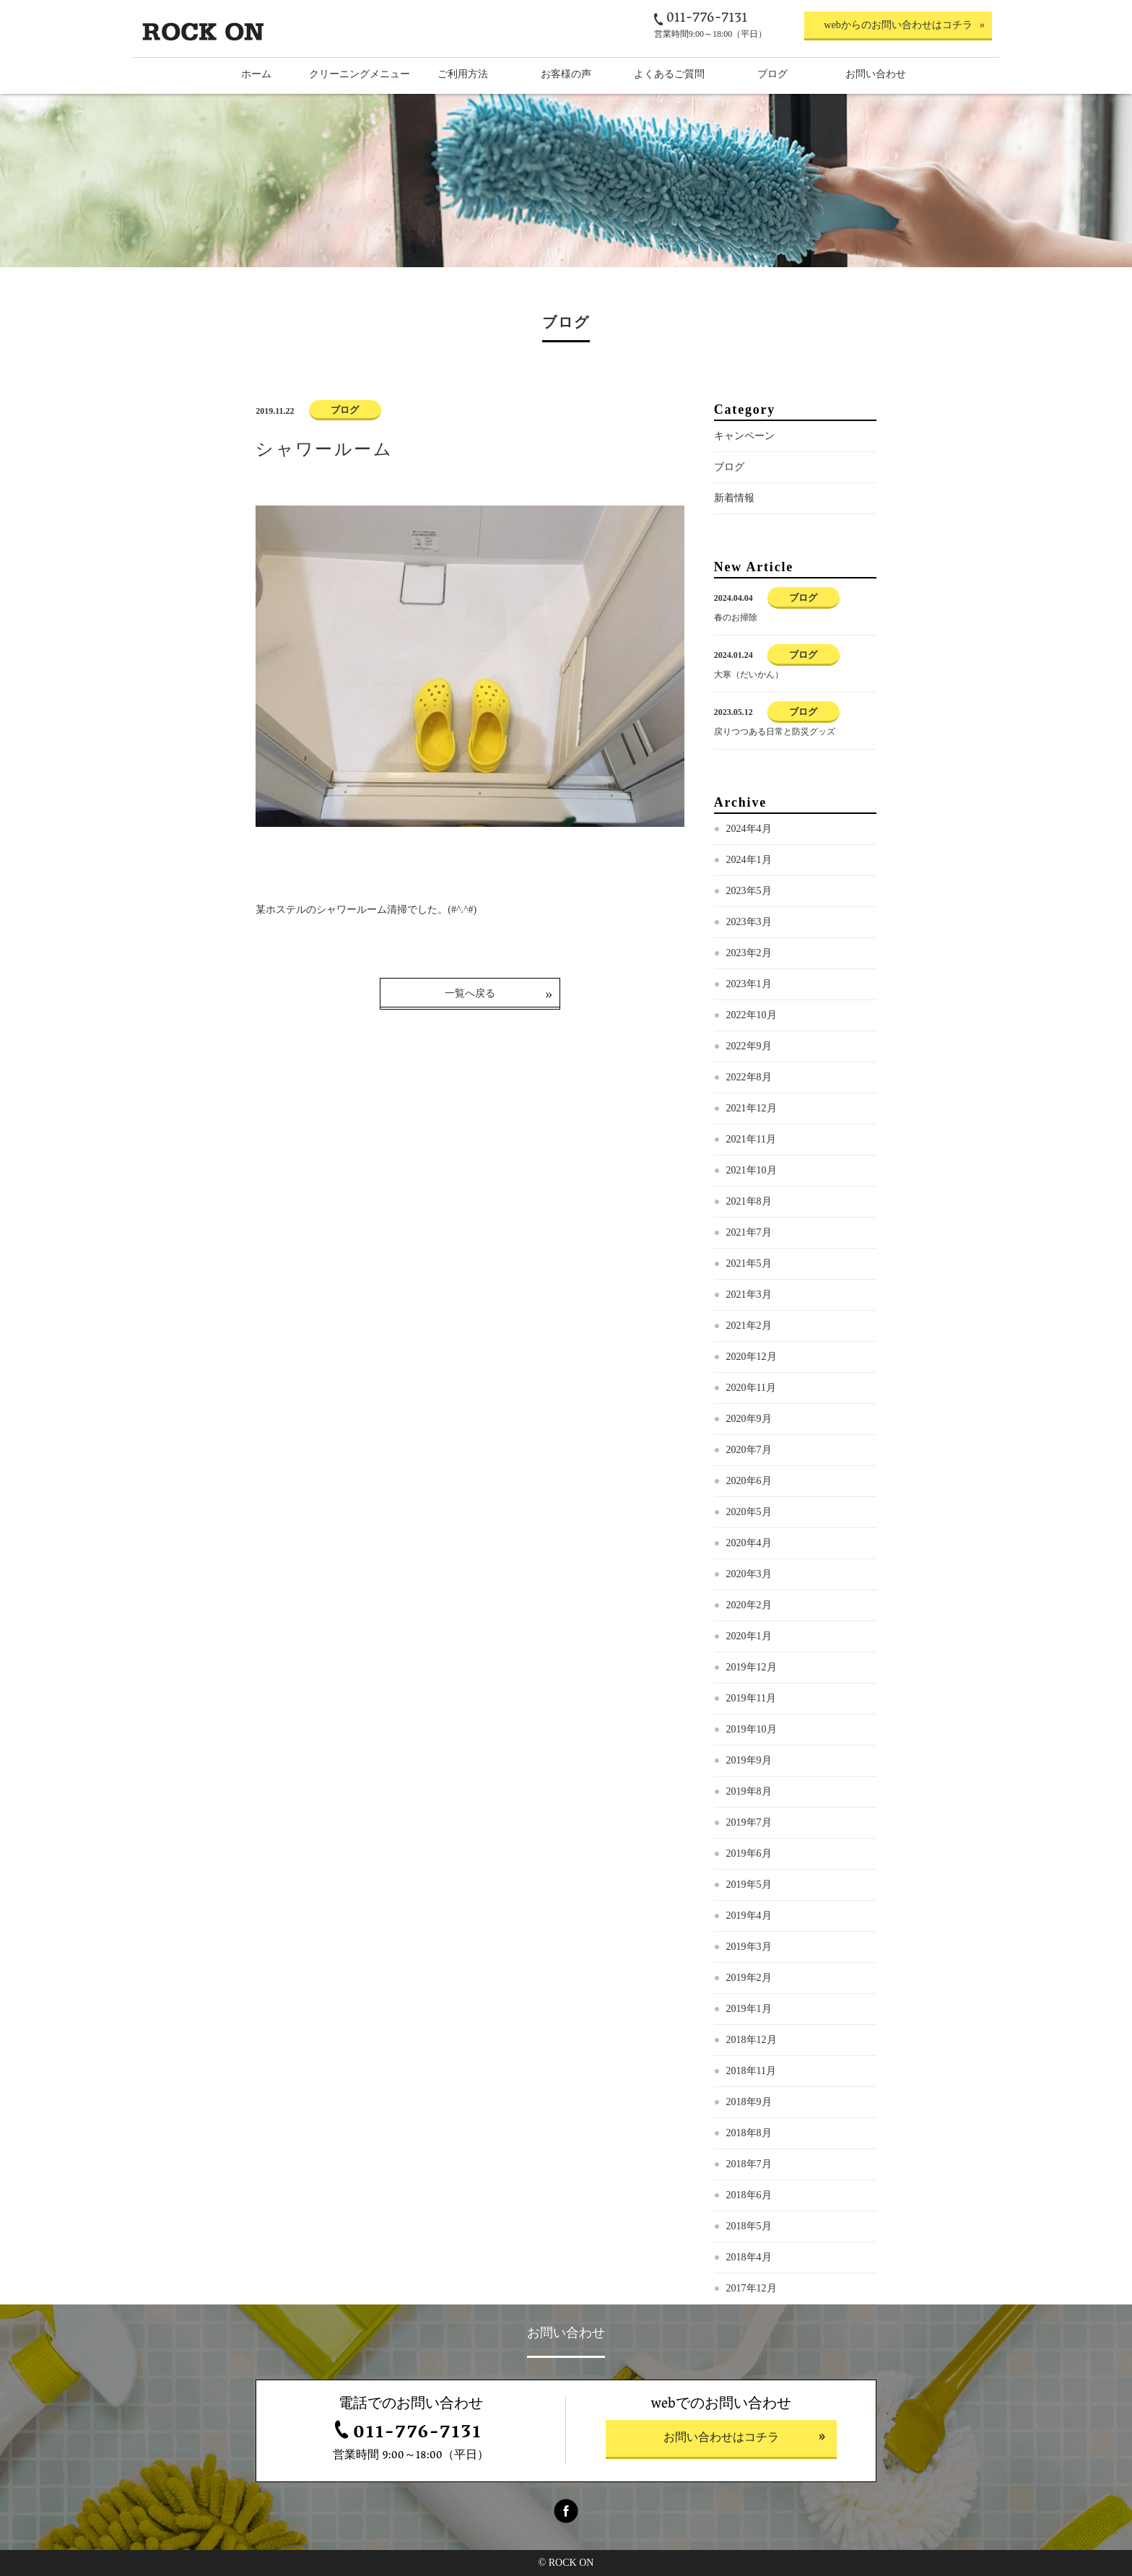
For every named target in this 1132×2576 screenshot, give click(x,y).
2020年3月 (749, 1574)
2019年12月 (751, 1667)
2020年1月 (749, 1636)
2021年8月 (749, 1201)
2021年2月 (749, 1325)
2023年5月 (749, 890)
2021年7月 (749, 1232)
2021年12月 (751, 1108)
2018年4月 (749, 2257)
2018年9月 (749, 2101)
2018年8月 (749, 2133)
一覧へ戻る (470, 993)
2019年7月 (749, 1822)
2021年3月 (749, 1294)
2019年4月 (749, 1915)
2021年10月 (751, 1170)
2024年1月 (749, 859)
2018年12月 (751, 2039)
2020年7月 (749, 1449)
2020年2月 (749, 1605)
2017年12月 (751, 2288)
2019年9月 (749, 1760)
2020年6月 (749, 1480)
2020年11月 (751, 1387)
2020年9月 (749, 1418)
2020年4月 (749, 1543)
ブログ (729, 466)
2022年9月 (749, 1046)
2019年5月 (749, 1884)
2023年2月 (749, 952)
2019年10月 (751, 1729)
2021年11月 (751, 1139)
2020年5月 (749, 1511)
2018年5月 (749, 2226)
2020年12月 (751, 1356)
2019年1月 (749, 2008)
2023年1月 (749, 984)
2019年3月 (749, 1946)
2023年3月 (749, 921)
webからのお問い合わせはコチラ (898, 24)
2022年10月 (751, 1015)
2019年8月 (749, 1791)
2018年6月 (749, 2195)
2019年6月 (749, 1853)
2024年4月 (749, 828)
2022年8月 (749, 1077)
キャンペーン (744, 435)
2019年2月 (749, 1977)
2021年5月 (749, 1263)
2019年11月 (751, 1698)
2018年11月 (751, 2070)
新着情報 (734, 498)
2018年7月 (749, 2164)
